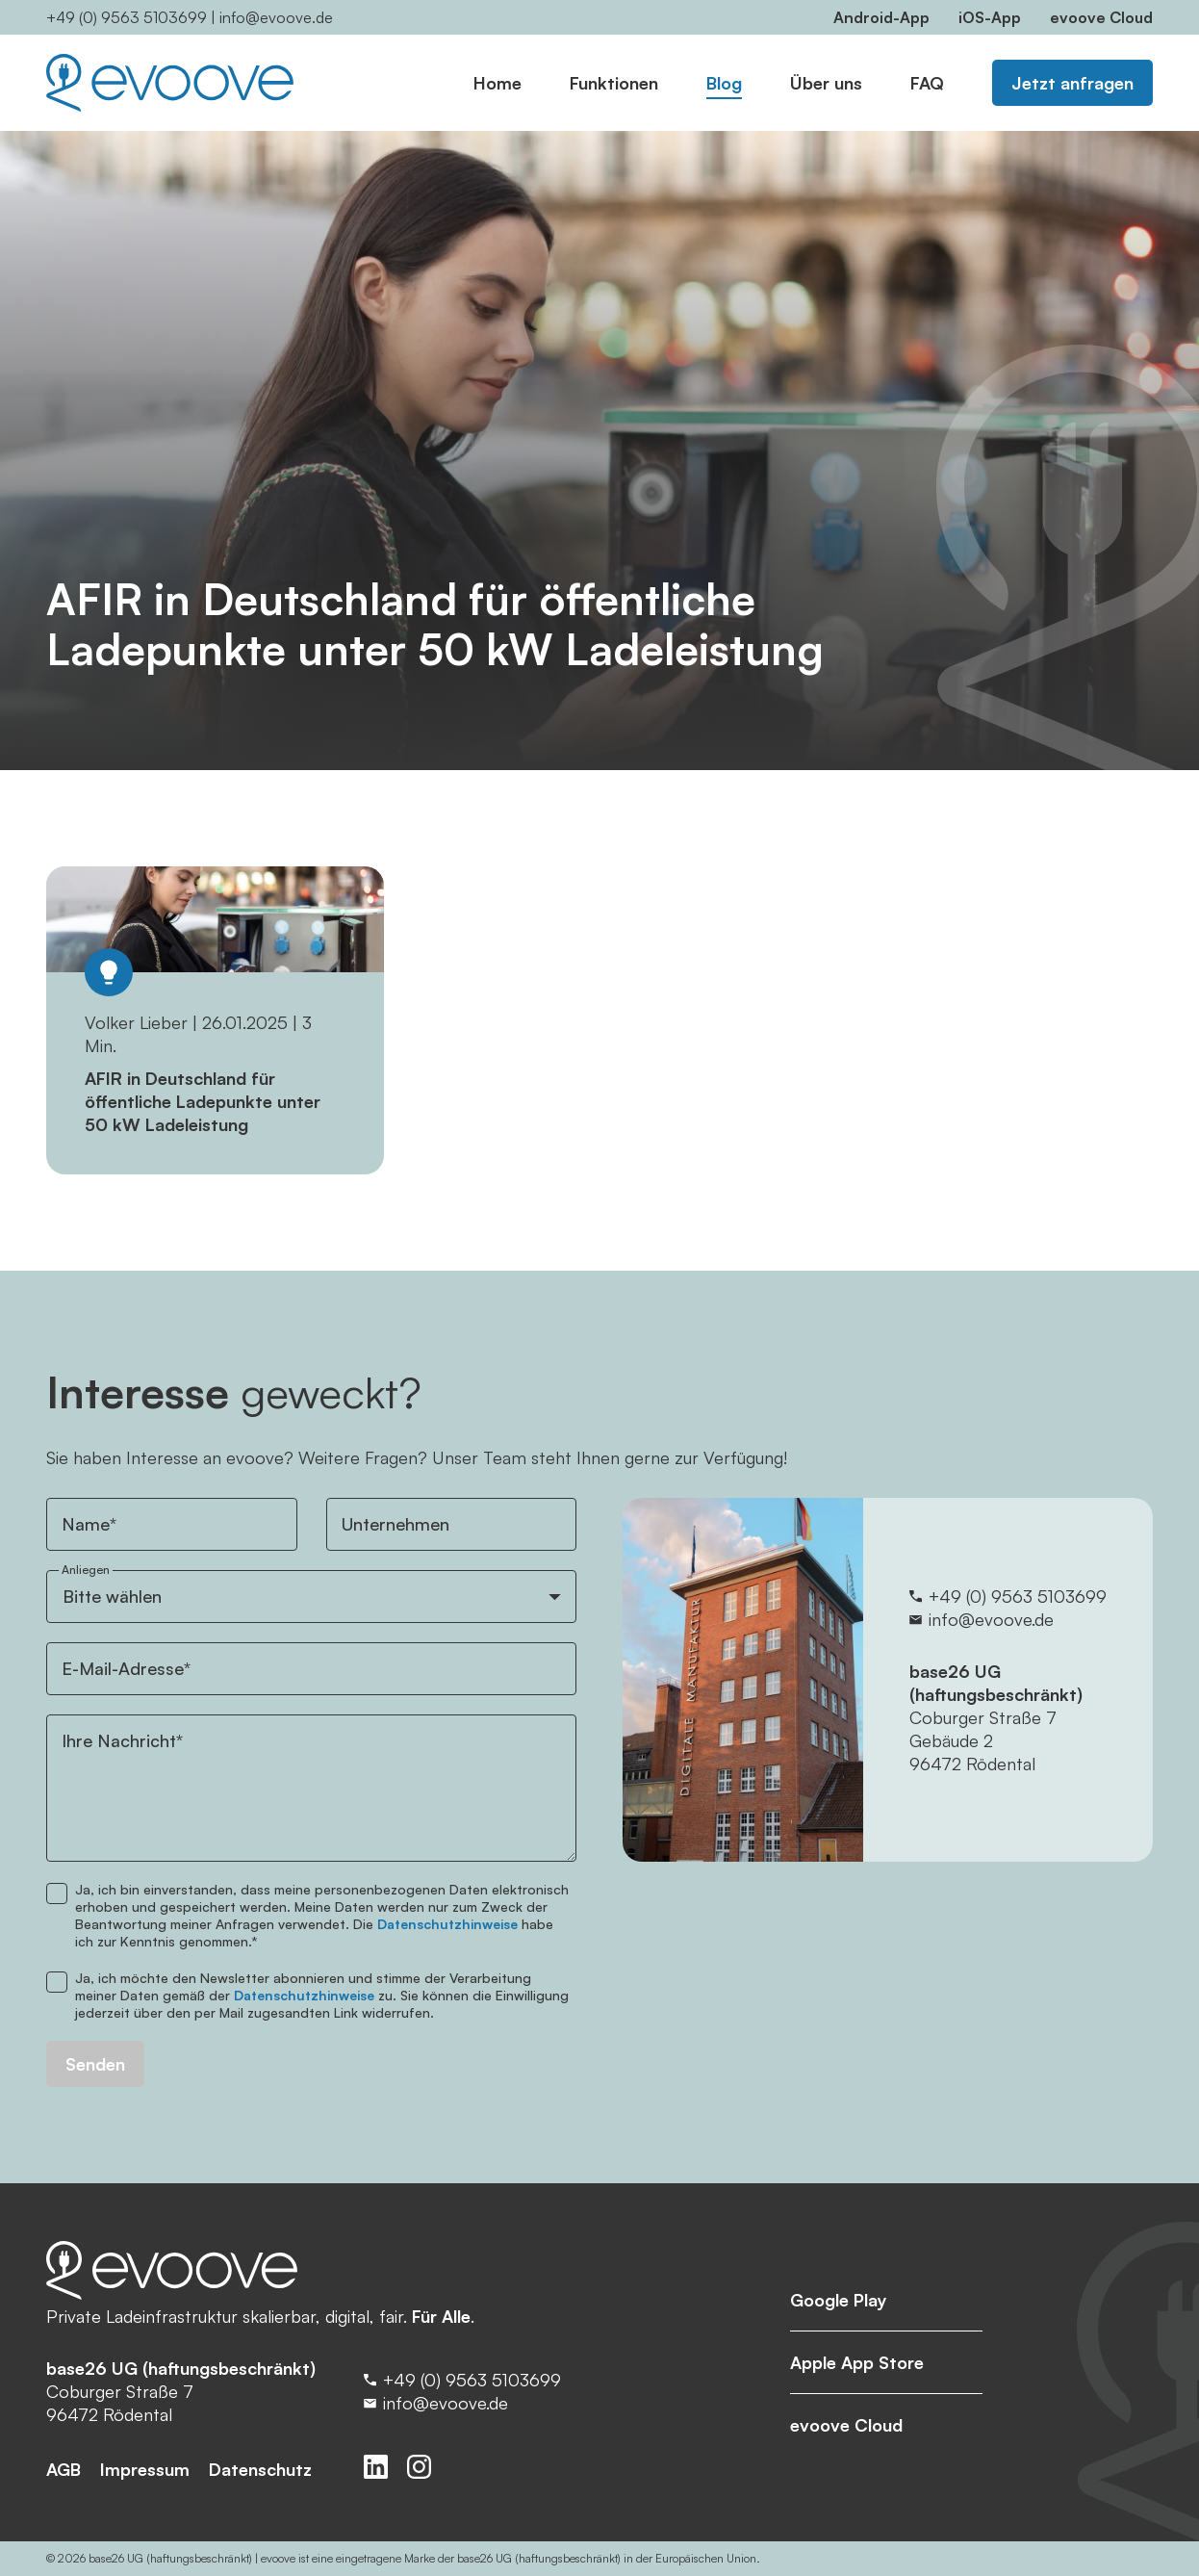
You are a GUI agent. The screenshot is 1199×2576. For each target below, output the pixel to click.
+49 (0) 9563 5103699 (126, 17)
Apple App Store (857, 2362)
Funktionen (614, 82)
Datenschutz (260, 2469)
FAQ (927, 82)
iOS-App (989, 17)
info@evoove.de (276, 17)
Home (497, 82)
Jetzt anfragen (1072, 82)
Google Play (838, 2299)
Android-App (881, 17)
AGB (63, 2469)
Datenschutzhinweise (447, 1924)
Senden (95, 2063)
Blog (724, 82)
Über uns (826, 82)
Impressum (145, 2469)
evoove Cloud (1101, 17)
